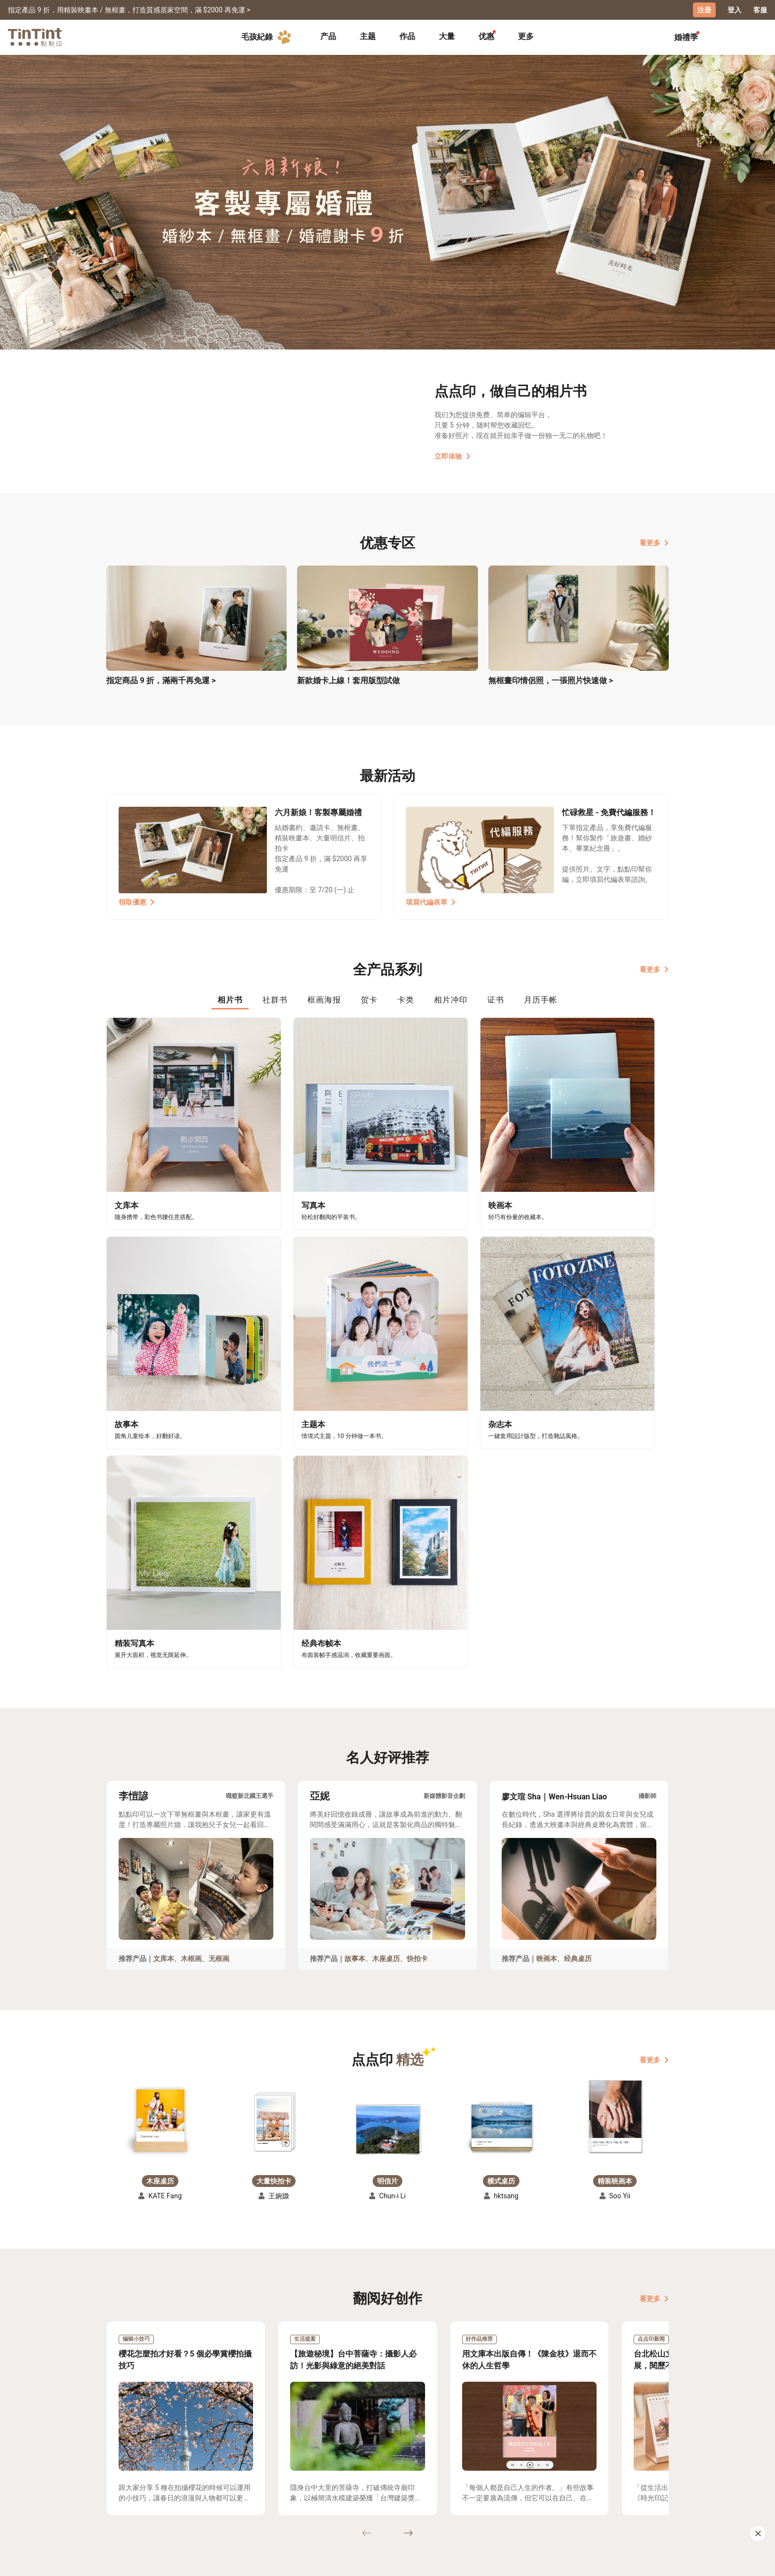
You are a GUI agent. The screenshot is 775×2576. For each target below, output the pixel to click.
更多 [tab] (526, 36)
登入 (734, 10)
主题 (368, 36)
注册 (704, 10)
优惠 (486, 36)
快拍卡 (417, 1653)
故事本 (354, 1653)
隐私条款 (264, 2500)
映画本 (546, 1653)
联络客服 (264, 2485)
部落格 (329, 2485)
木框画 (191, 1653)
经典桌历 (578, 1653)
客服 (760, 10)
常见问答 (264, 2471)
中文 (655, 2561)
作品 (407, 36)
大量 (447, 36)
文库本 (163, 1653)
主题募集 (120, 2471)
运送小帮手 (192, 2471)
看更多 (654, 542)
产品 (328, 36)
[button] (160, 1814)
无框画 (219, 1653)
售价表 (185, 2485)
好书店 (397, 2471)
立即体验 (452, 456)
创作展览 (120, 2485)
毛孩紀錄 (268, 36)
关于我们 (332, 2471)
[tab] (328, 37)
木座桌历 (386, 1653)
